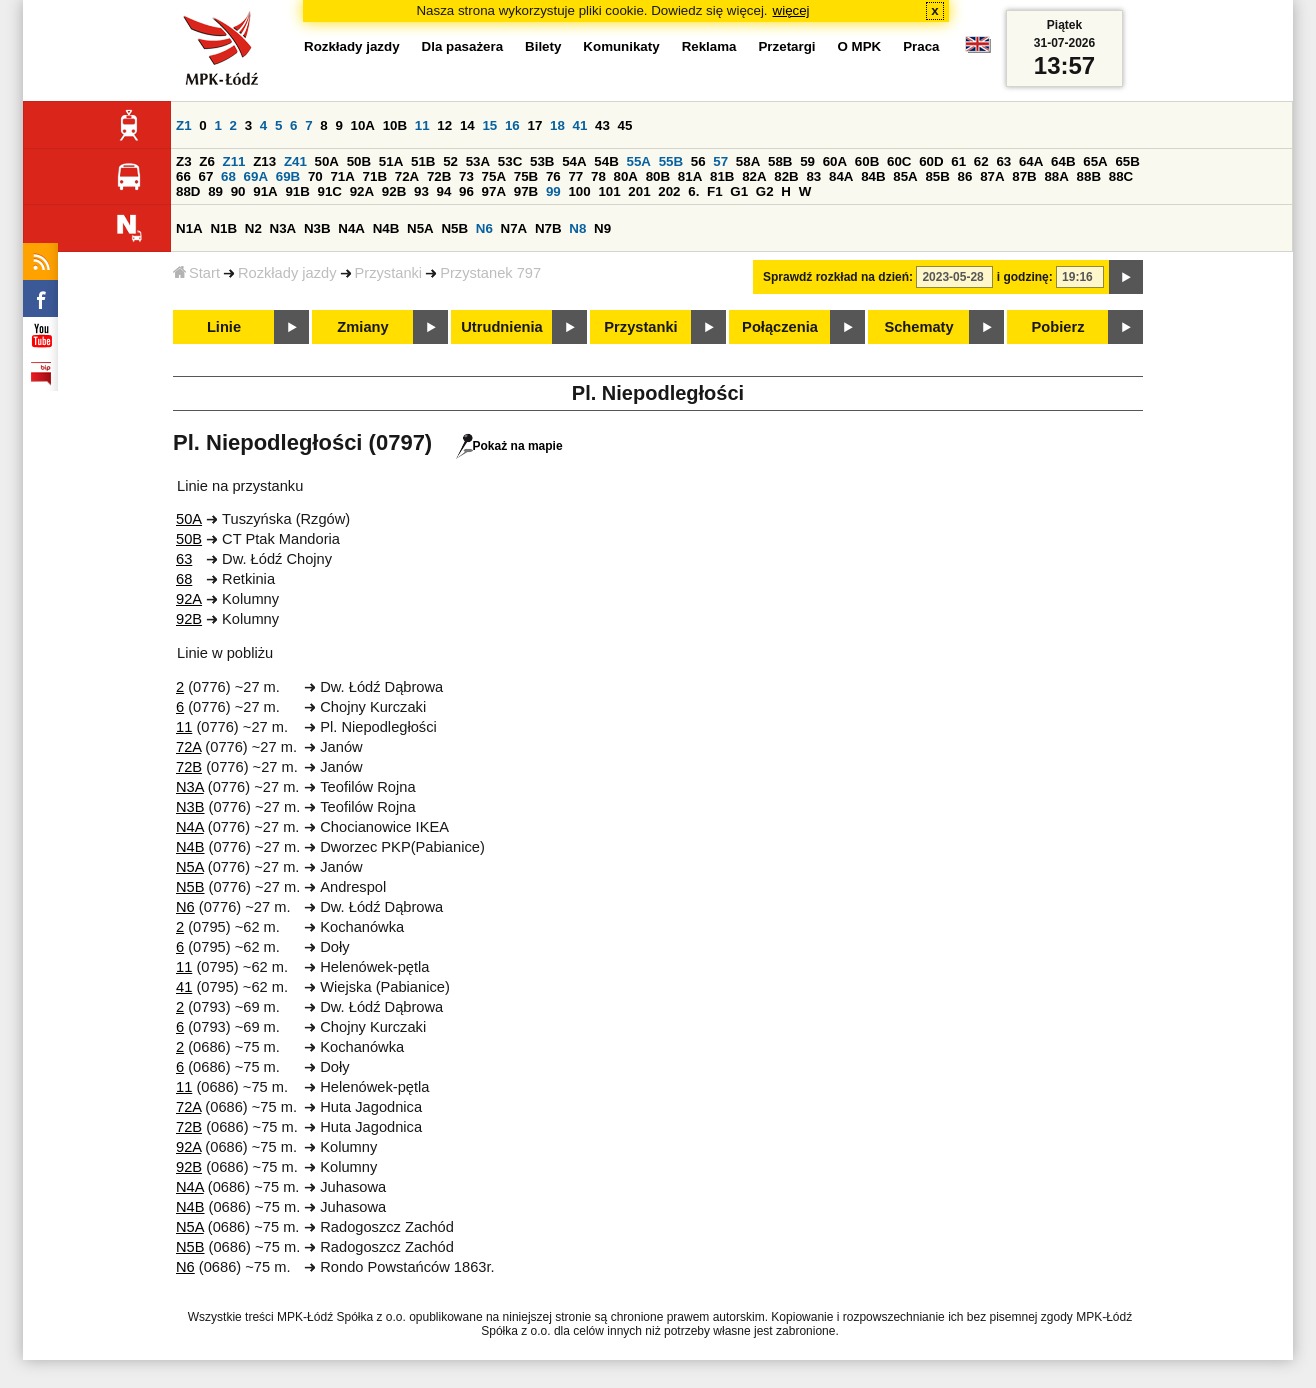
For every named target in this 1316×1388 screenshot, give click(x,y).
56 (698, 161)
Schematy (918, 327)
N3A (283, 228)
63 (1003, 161)
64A (1031, 161)
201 (639, 191)
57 (720, 161)
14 (467, 125)
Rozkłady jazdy (287, 273)
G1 (739, 191)
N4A (351, 228)
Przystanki (389, 273)
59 (807, 161)
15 (489, 125)
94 (444, 191)
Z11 (234, 161)
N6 (484, 228)
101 (609, 191)
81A (690, 176)
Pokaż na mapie (509, 446)
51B (423, 161)
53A (478, 161)
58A (748, 161)
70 (315, 176)
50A (327, 161)
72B (439, 176)
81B (722, 176)
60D (931, 161)
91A (265, 191)
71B (375, 176)
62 (981, 161)
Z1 (184, 125)
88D (188, 191)
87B (1024, 176)
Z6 (207, 161)
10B (395, 125)
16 (512, 125)
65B (1127, 161)
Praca (921, 46)
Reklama (709, 46)
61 (958, 161)
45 (625, 125)
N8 (577, 228)
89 (215, 191)
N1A (189, 228)
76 (553, 176)
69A (256, 176)
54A (574, 161)
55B (671, 161)
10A (363, 125)
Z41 (295, 161)
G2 (765, 191)
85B (937, 176)
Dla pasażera (463, 46)
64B (1063, 161)
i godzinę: (1025, 277)
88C (1121, 176)
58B (780, 161)
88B (1089, 176)
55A (638, 161)
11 (422, 125)
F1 (715, 191)
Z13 (264, 161)
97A (494, 191)
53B (542, 161)
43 (602, 125)
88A (1056, 176)
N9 (602, 228)
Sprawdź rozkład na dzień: (838, 277)
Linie (224, 327)
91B (297, 191)
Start (196, 273)
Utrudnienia (501, 327)
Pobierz (1058, 327)
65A (1095, 161)
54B (606, 161)
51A (391, 161)
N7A (514, 228)
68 (228, 176)
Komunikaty (621, 46)
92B (394, 191)
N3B (317, 228)
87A (992, 176)
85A (905, 176)
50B (359, 161)
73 (466, 176)
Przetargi (786, 46)
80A (626, 176)
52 (450, 161)
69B (288, 176)
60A (835, 161)
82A (754, 176)
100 (579, 191)
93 (421, 191)
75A (494, 176)
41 (580, 125)
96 (466, 191)
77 (575, 176)
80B (658, 176)
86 (965, 176)
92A (362, 191)
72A (407, 176)
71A (342, 176)
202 (669, 191)
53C (510, 161)
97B (526, 191)
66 (183, 176)
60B (867, 161)
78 (598, 176)
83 (813, 176)
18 (557, 125)
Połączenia (780, 327)
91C (330, 191)
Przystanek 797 (490, 273)
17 (534, 125)
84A (841, 176)
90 (238, 191)
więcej (791, 10)
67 (206, 176)
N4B (386, 228)
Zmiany (362, 327)
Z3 (184, 161)
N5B (454, 228)
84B (873, 176)
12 (444, 125)
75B (526, 176)
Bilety (543, 46)
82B (786, 176)
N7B (548, 228)
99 (553, 191)
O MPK (860, 46)
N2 (253, 228)
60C (899, 161)
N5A (420, 228)
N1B (223, 228)
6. (693, 191)
